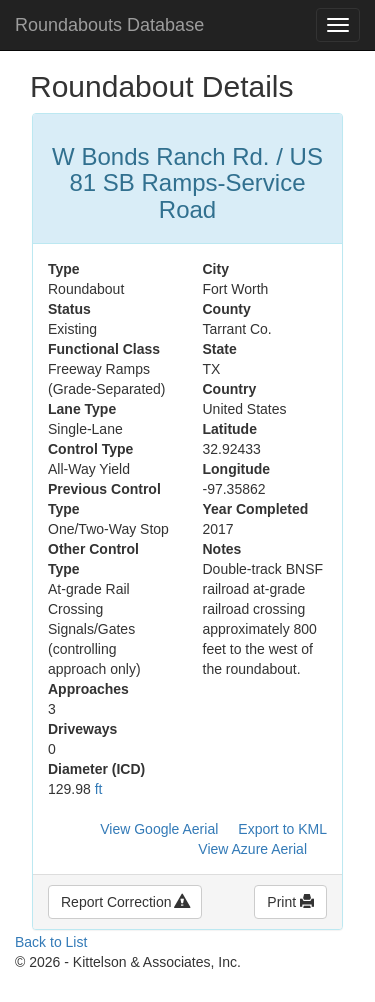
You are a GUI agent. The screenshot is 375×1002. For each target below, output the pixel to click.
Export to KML (282, 829)
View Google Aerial (159, 829)
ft (99, 789)
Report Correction (125, 902)
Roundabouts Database (109, 25)
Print (290, 902)
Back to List (51, 942)
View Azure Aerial (252, 849)
